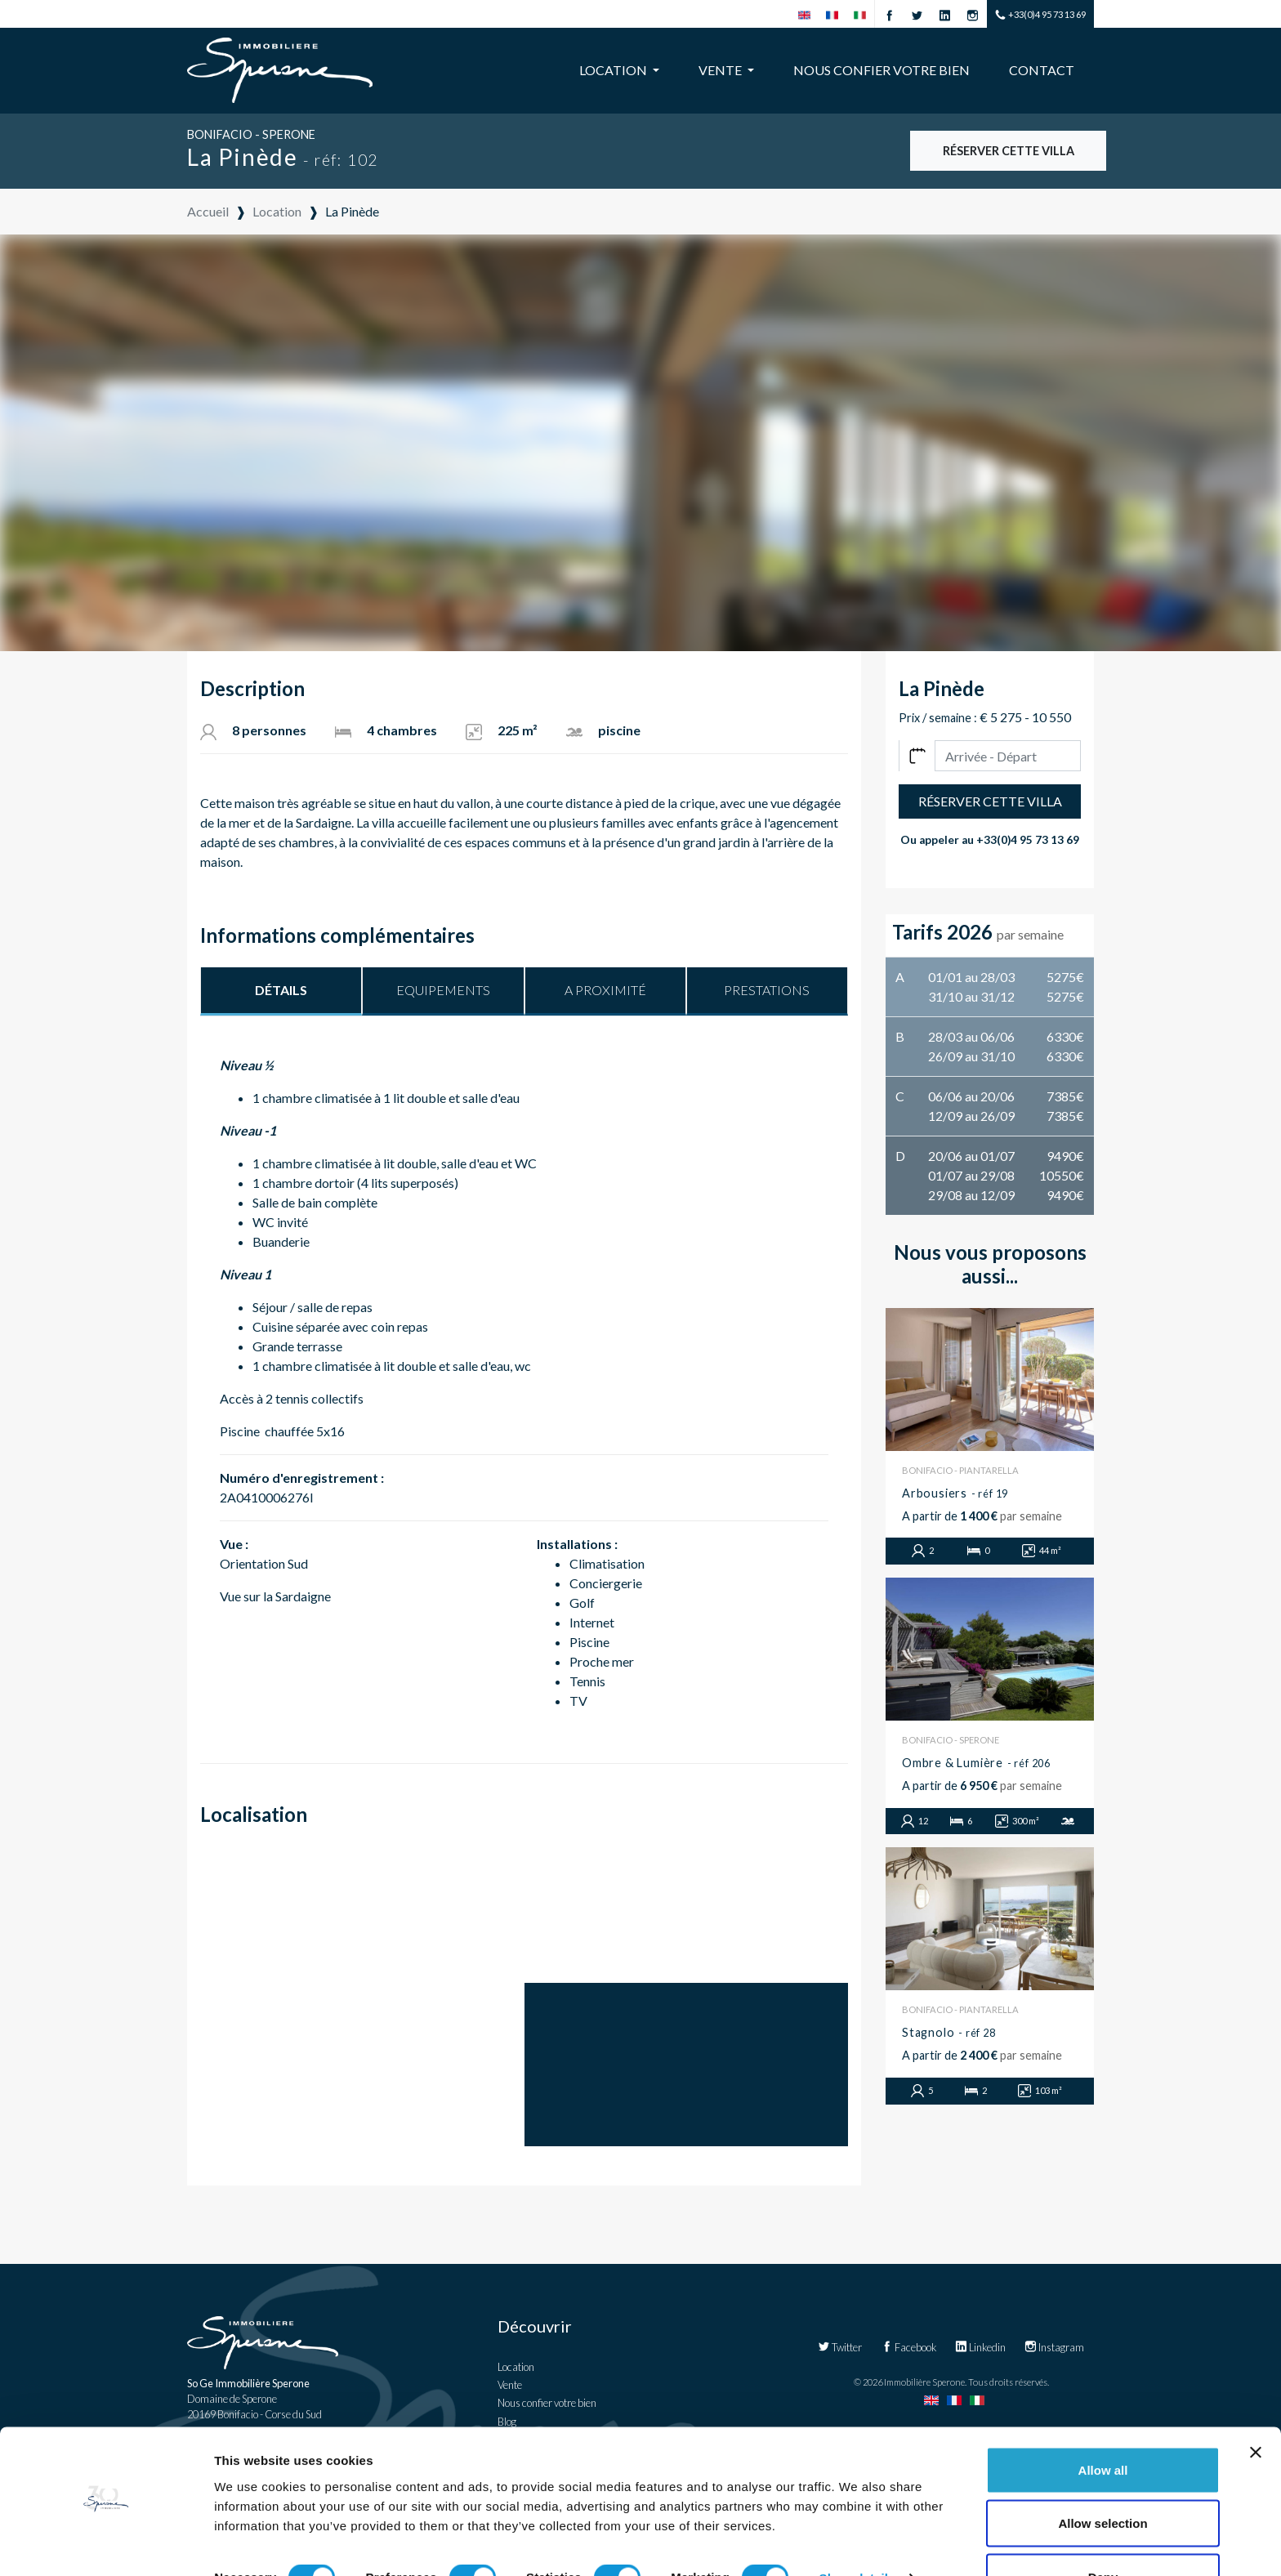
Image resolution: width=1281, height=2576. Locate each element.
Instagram (1054, 2347)
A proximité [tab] (605, 990)
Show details (857, 2534)
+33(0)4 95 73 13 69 (1040, 15)
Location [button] (614, 70)
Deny (1103, 2532)
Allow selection (1102, 2479)
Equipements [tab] (443, 990)
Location (516, 2366)
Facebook (908, 2347)
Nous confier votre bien (881, 70)
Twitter (840, 2347)
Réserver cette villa (1008, 151)
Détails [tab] (281, 990)
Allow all (1103, 2425)
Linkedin (980, 2347)
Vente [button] (721, 70)
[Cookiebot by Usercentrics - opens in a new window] (105, 2544)
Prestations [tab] (767, 990)
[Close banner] (1255, 2407)
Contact (1041, 70)
